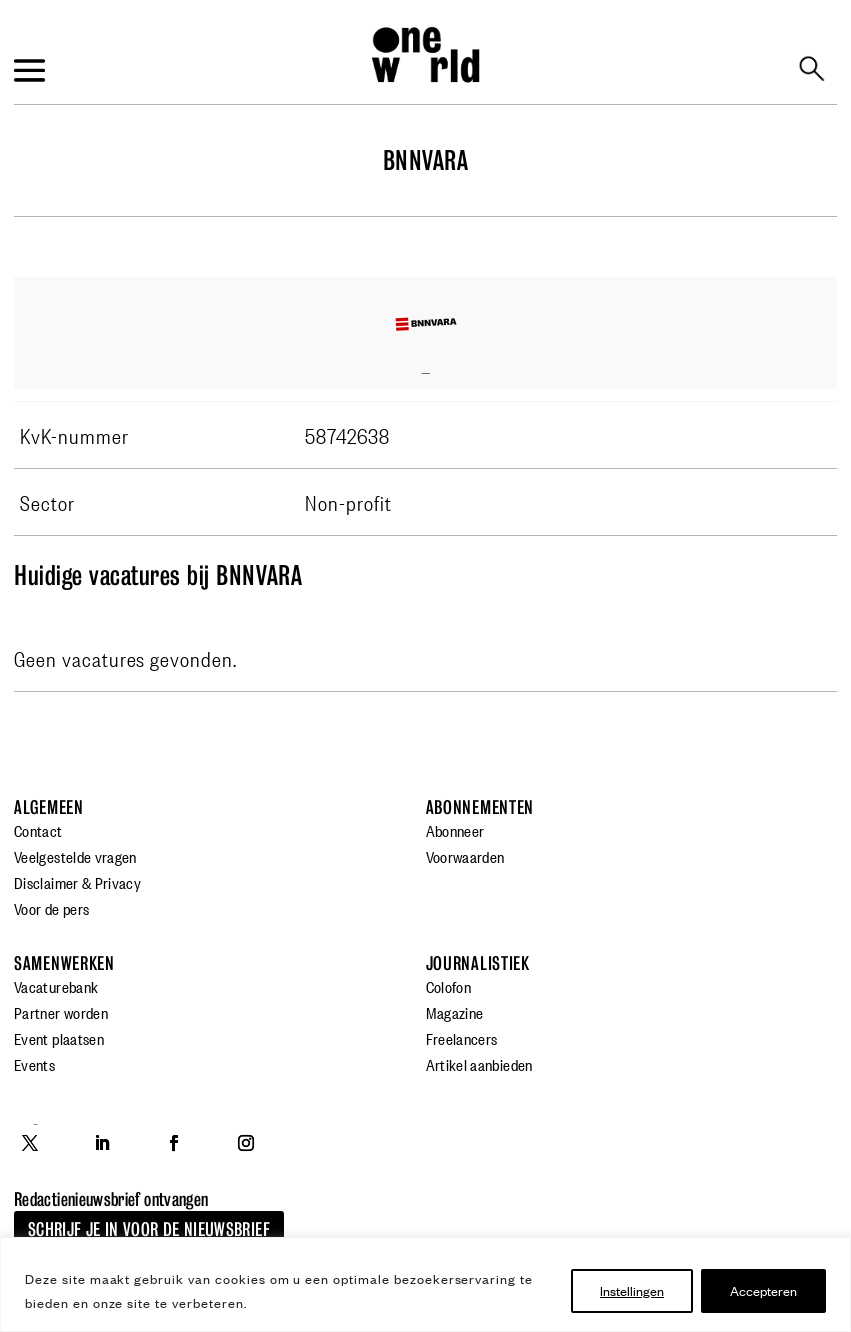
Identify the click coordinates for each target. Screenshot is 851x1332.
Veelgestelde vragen (75, 856)
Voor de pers (51, 908)
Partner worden (61, 1012)
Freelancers (462, 1038)
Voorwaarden (465, 856)
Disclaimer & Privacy (77, 882)
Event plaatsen (59, 1038)
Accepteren (763, 1290)
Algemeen (49, 807)
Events (34, 1064)
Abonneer (455, 830)
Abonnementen (480, 807)
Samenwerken (64, 963)
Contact (38, 830)
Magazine (455, 1012)
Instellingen (632, 1290)
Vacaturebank (56, 986)
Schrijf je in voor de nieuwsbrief (149, 1229)
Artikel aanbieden (479, 1064)
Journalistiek (478, 963)
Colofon (449, 986)
